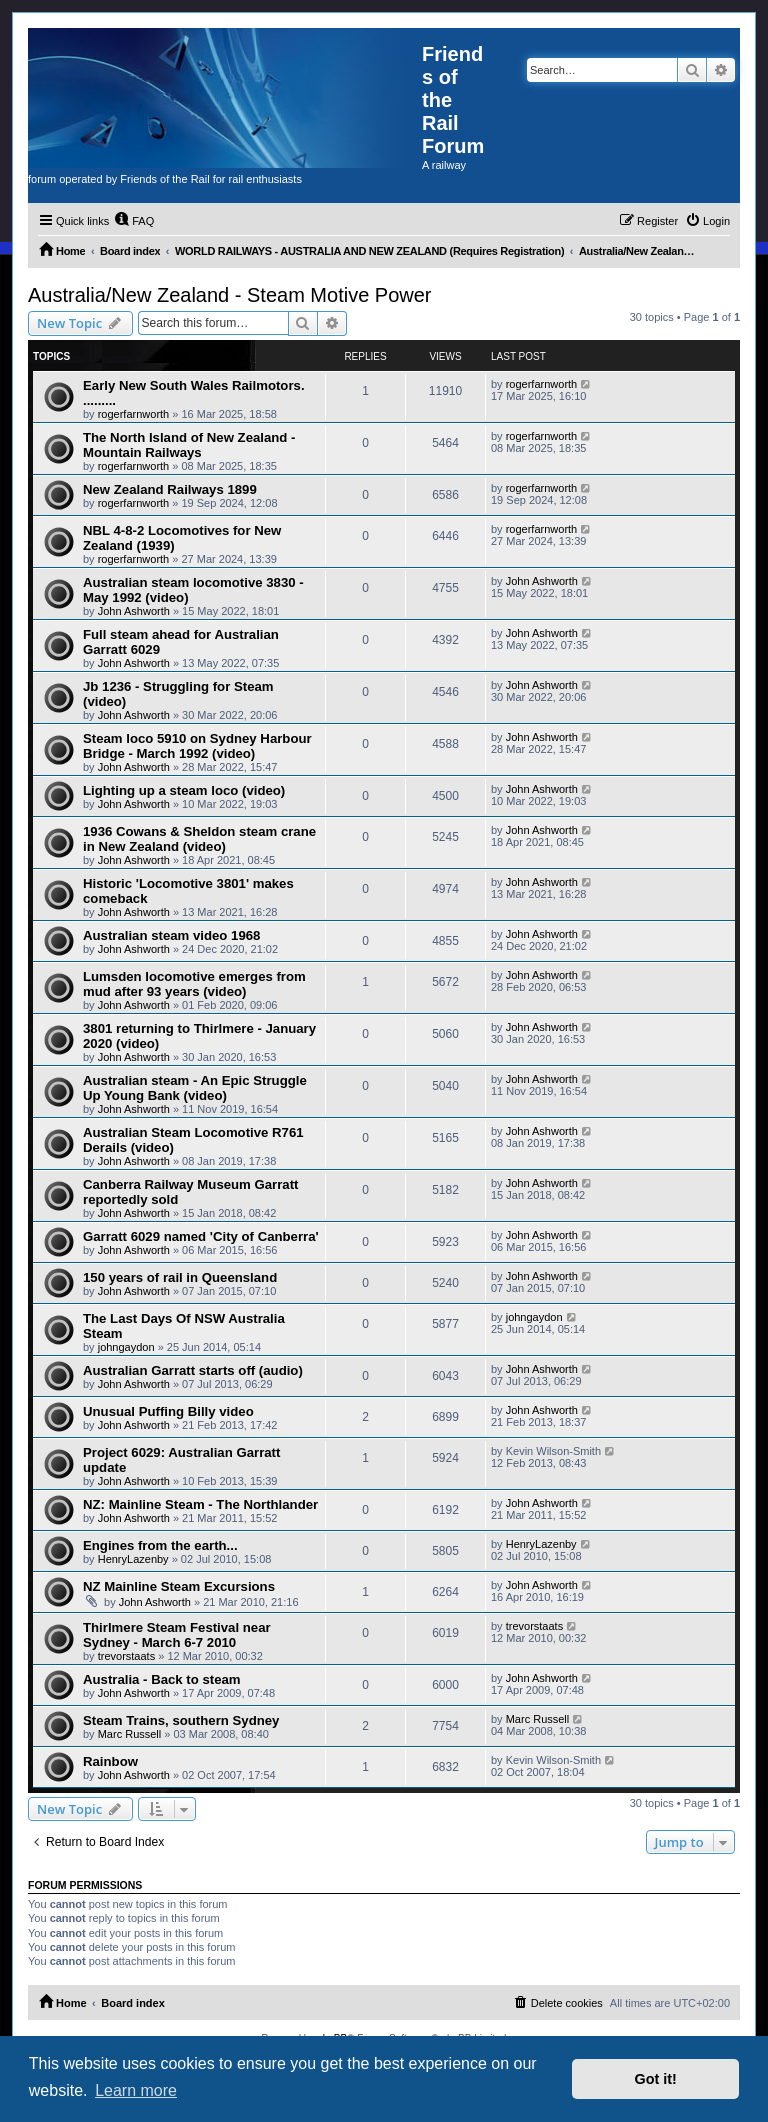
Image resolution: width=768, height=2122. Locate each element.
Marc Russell (130, 1734)
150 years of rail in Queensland (180, 1277)
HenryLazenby (133, 1559)
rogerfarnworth (134, 414)
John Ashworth (134, 611)
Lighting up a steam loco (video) (184, 790)
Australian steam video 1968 (171, 935)
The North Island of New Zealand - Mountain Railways (189, 445)
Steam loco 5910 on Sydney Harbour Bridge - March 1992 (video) (197, 746)
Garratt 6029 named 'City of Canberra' (201, 1236)
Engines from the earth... (160, 1545)
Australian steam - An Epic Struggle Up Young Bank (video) (195, 1088)
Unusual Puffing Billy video (168, 1411)
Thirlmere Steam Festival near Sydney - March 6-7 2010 (177, 1635)
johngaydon (126, 1347)
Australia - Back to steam (162, 1679)
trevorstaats (126, 1656)
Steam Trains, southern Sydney (181, 1720)
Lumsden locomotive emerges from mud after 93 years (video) (194, 984)
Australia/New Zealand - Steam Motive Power (230, 295)
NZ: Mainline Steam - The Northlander (200, 1504)
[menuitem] (134, 221)
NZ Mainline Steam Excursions (179, 1586)
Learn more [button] (136, 2090)
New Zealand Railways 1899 (170, 489)
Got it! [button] (656, 2079)
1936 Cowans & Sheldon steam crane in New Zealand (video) (199, 839)
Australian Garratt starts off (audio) (193, 1370)
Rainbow (110, 1761)
